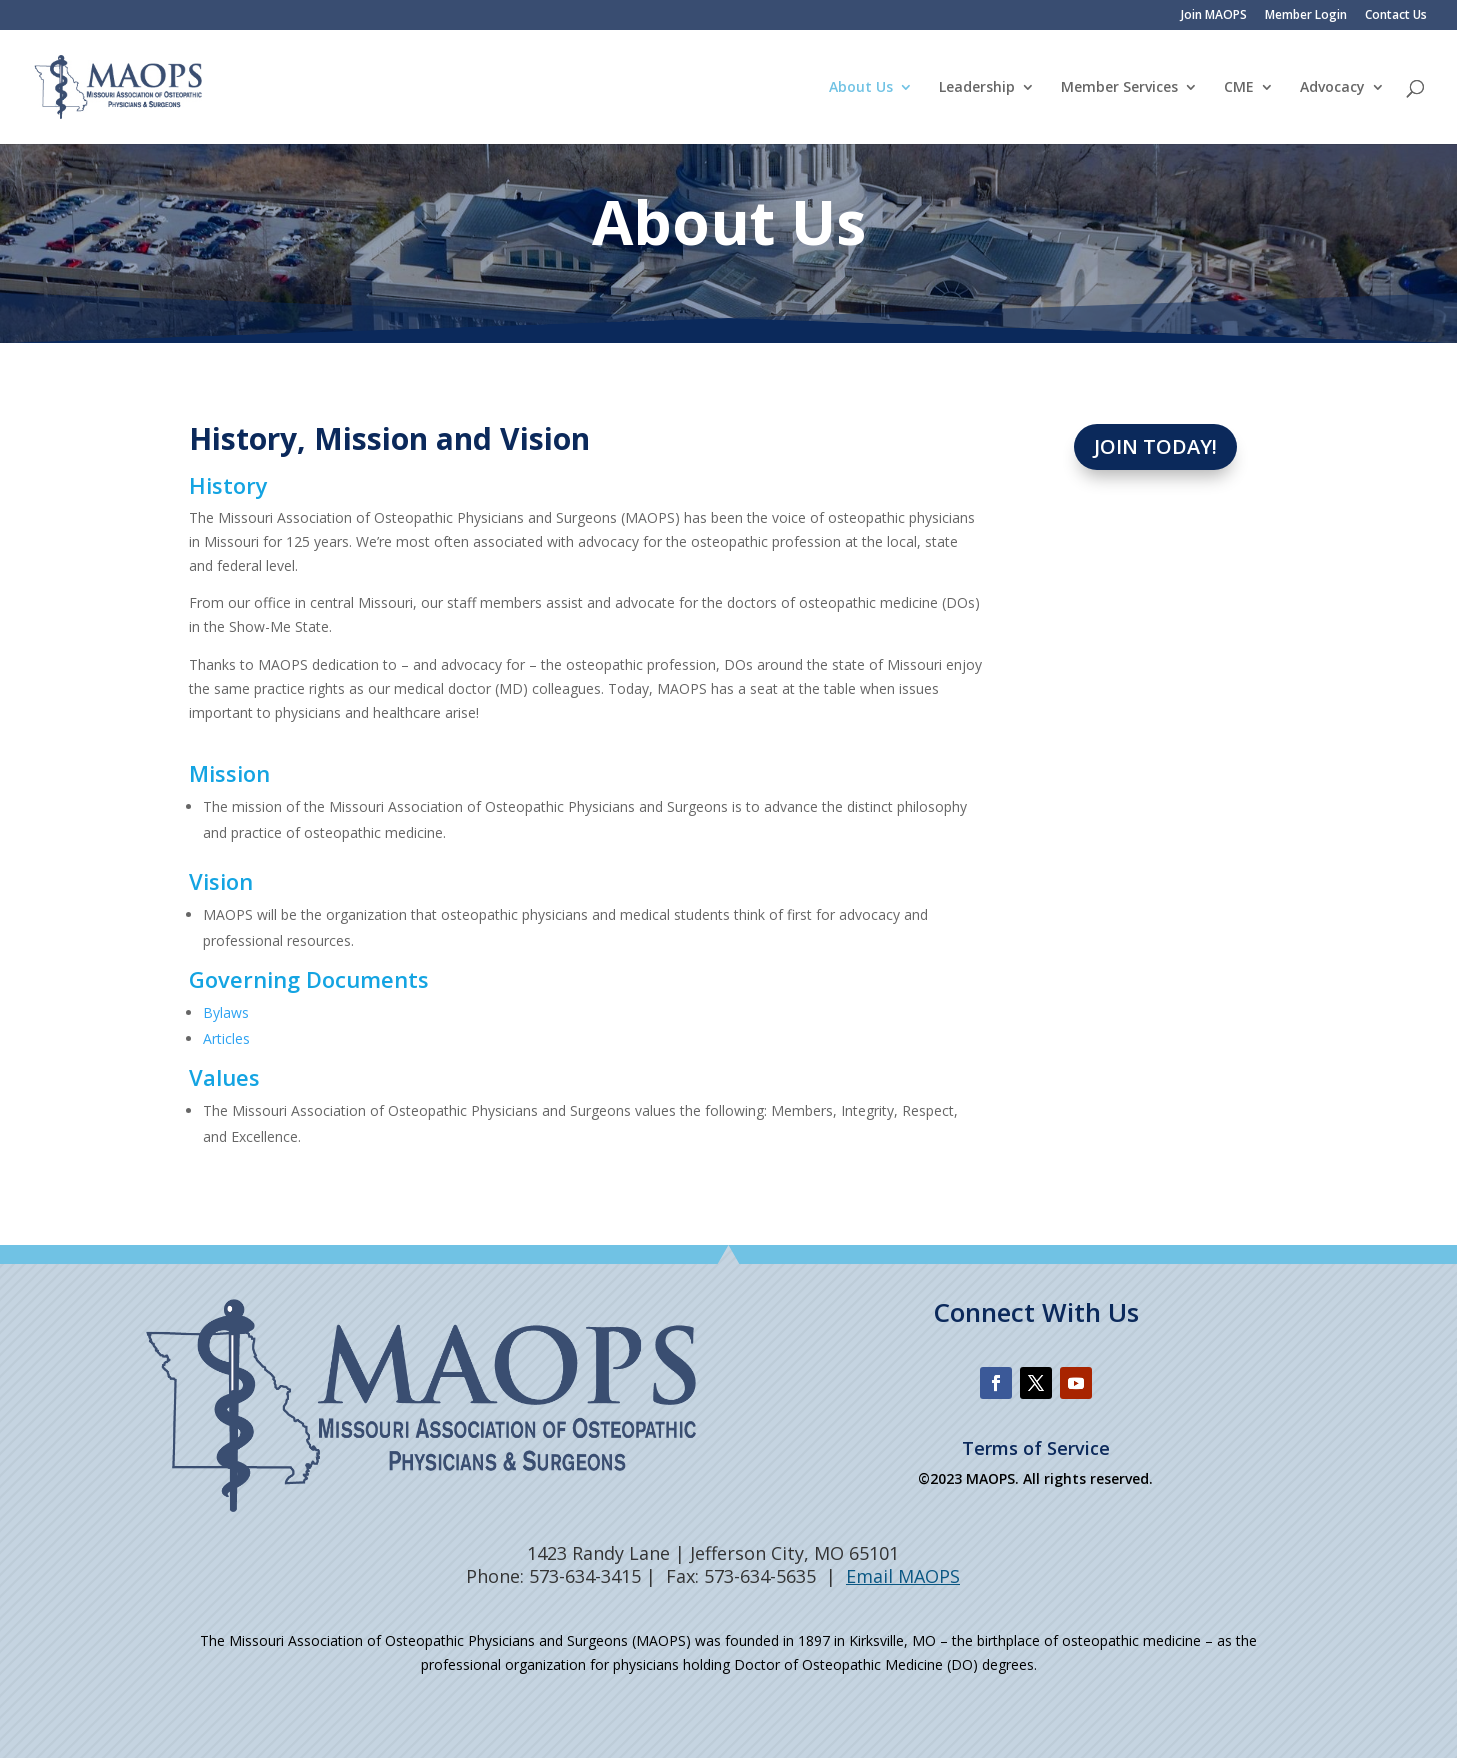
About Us (861, 88)
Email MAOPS (903, 1576)
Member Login (1306, 16)
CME (1239, 88)
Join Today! (1155, 446)
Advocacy (1332, 88)
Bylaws (226, 1012)
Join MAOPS (1214, 16)
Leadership (977, 88)
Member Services (1119, 88)
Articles (226, 1038)
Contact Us (1396, 16)
